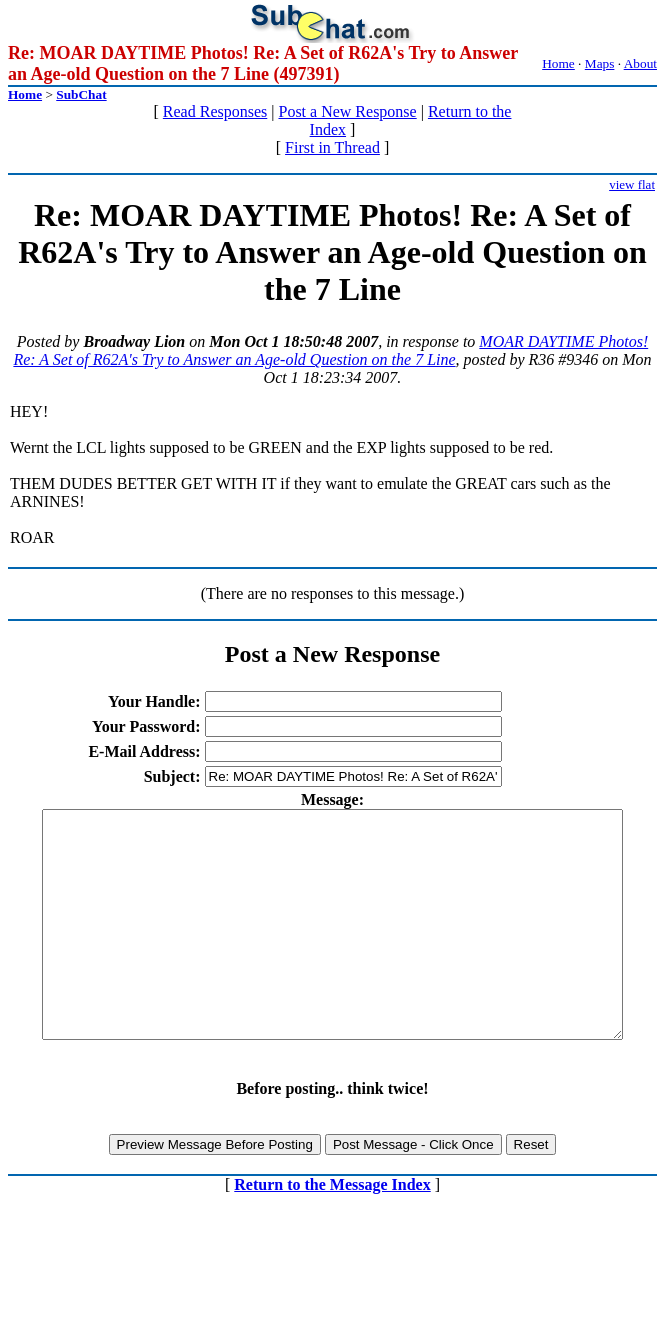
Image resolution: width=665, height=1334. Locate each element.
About (640, 63)
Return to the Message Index (332, 1229)
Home (558, 63)
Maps (600, 63)
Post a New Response (347, 111)
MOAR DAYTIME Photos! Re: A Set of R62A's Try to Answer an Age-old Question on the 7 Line (330, 350)
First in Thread (332, 147)
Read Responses (215, 111)
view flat (632, 184)
